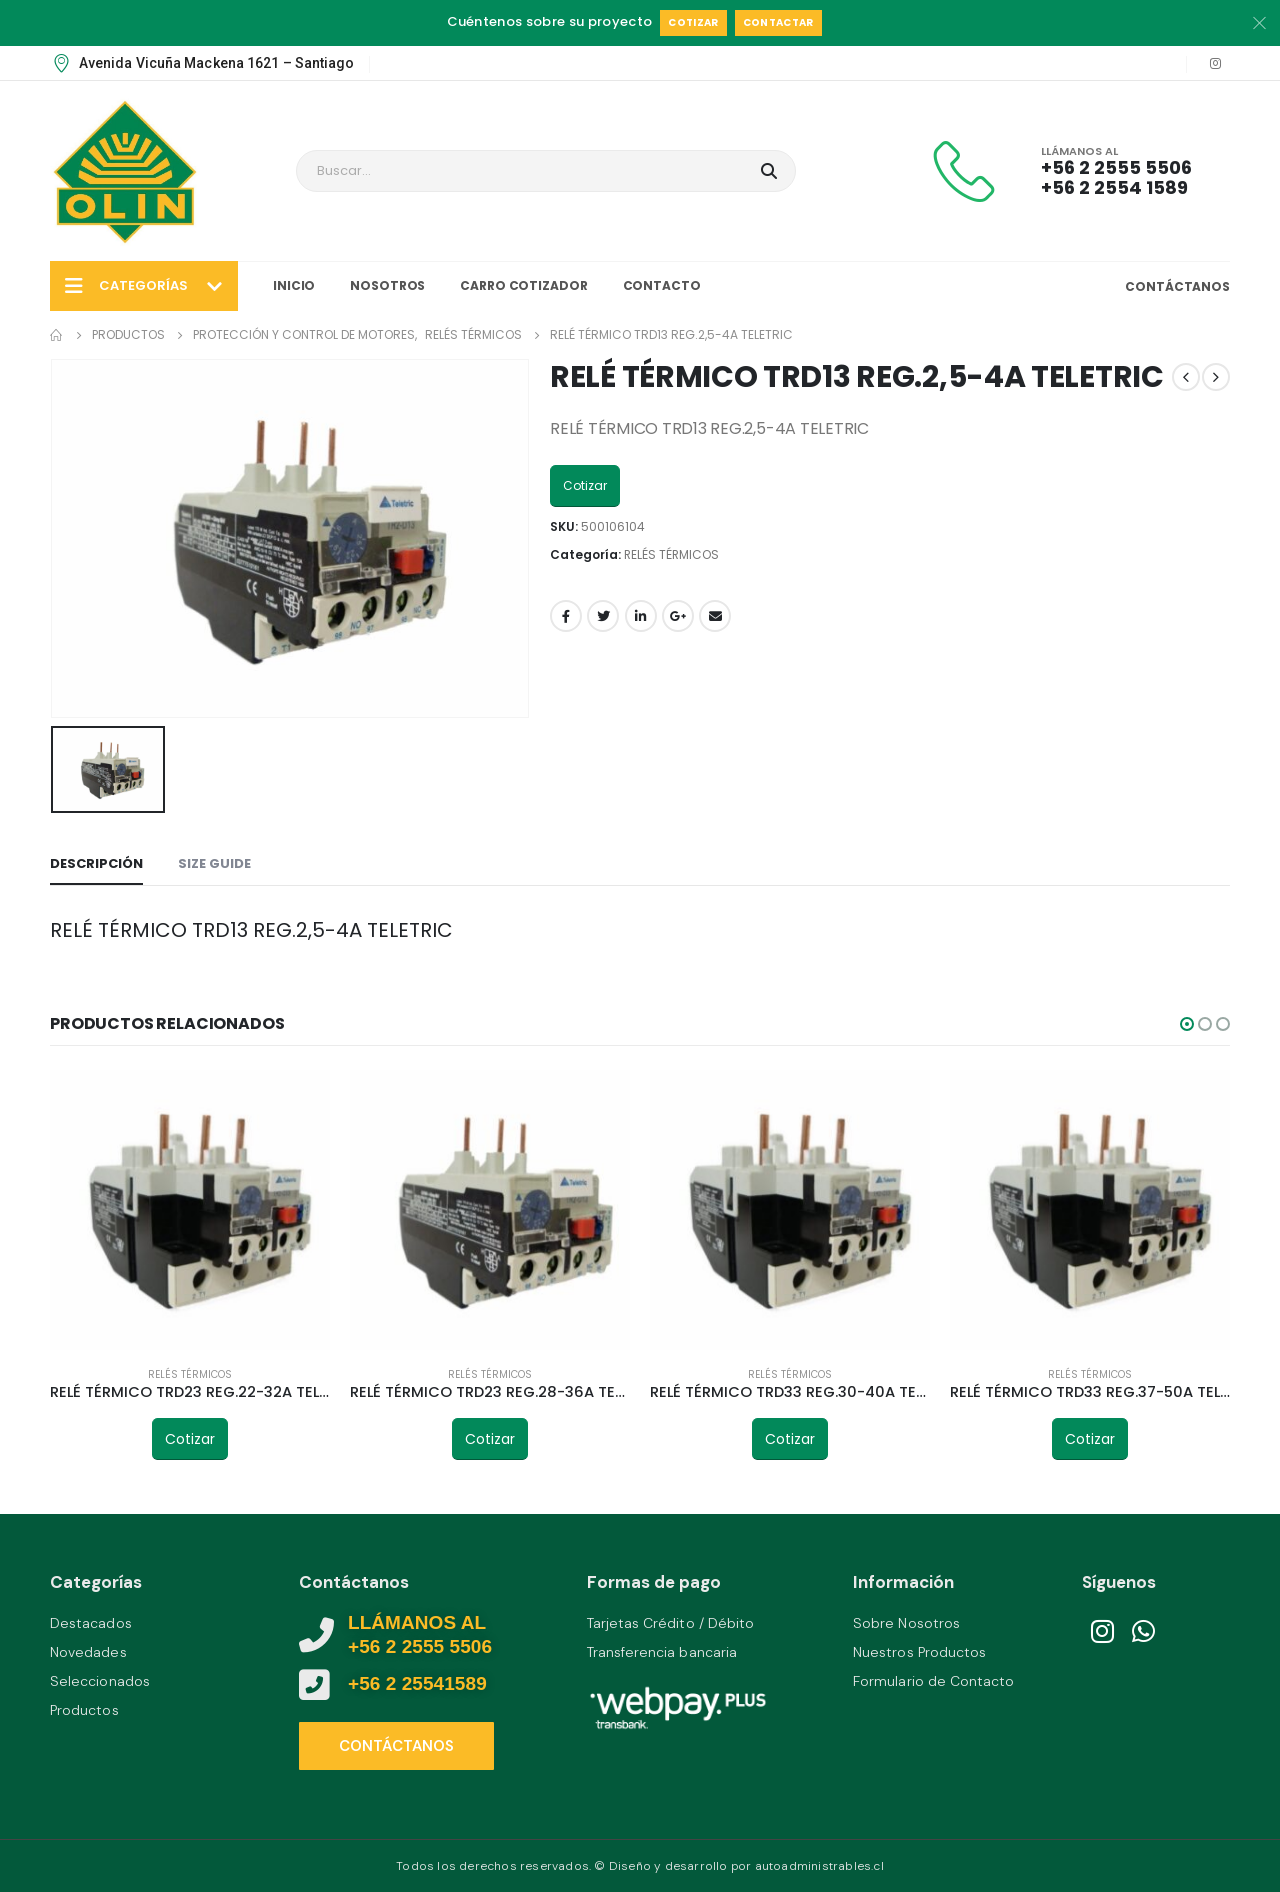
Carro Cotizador (523, 285)
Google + (678, 616)
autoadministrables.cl (819, 1866)
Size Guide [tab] (214, 863)
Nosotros (387, 285)
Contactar (778, 22)
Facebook (566, 616)
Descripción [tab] (96, 863)
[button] (1187, 1024)
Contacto (662, 285)
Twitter (603, 616)
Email (715, 616)
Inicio (294, 285)
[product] (190, 1210)
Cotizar (693, 22)
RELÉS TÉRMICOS (671, 554)
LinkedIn (641, 616)
